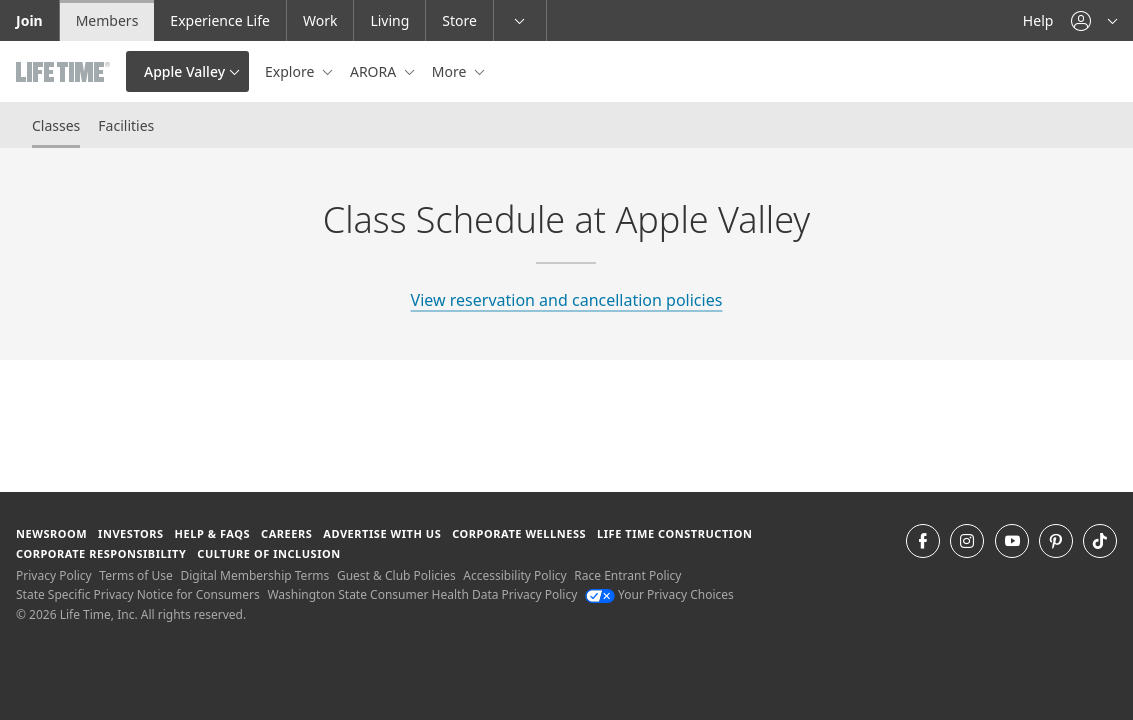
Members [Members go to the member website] (107, 20)
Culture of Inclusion (268, 553)
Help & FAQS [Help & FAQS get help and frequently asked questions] (213, 533)
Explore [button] (291, 71)
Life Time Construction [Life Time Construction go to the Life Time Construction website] (674, 533)
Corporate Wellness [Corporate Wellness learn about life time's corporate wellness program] (519, 533)
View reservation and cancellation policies (567, 300)
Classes (56, 125)
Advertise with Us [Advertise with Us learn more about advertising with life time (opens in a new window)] (382, 533)
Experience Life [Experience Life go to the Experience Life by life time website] (220, 20)
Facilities (126, 125)
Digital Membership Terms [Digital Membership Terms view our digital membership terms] (254, 575)
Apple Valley (184, 71)
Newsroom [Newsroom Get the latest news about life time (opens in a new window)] (51, 533)
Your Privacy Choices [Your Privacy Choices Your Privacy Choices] (659, 594)
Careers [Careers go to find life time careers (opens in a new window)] (286, 533)
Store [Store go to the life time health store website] (459, 20)
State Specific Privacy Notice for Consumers (138, 594)
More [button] (451, 71)
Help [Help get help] (1038, 20)
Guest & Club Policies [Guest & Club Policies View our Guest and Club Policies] (396, 575)
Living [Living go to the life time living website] (389, 20)
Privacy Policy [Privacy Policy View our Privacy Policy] (54, 575)
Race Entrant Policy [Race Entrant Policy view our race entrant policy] (627, 575)
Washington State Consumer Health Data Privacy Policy (422, 594)
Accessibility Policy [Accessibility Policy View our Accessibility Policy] (514, 575)
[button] (1094, 20)
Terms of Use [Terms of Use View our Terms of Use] (135, 575)
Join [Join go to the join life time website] (29, 20)
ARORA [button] (375, 71)
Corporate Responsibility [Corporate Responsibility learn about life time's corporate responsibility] (101, 553)
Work (320, 20)
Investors (131, 533)
